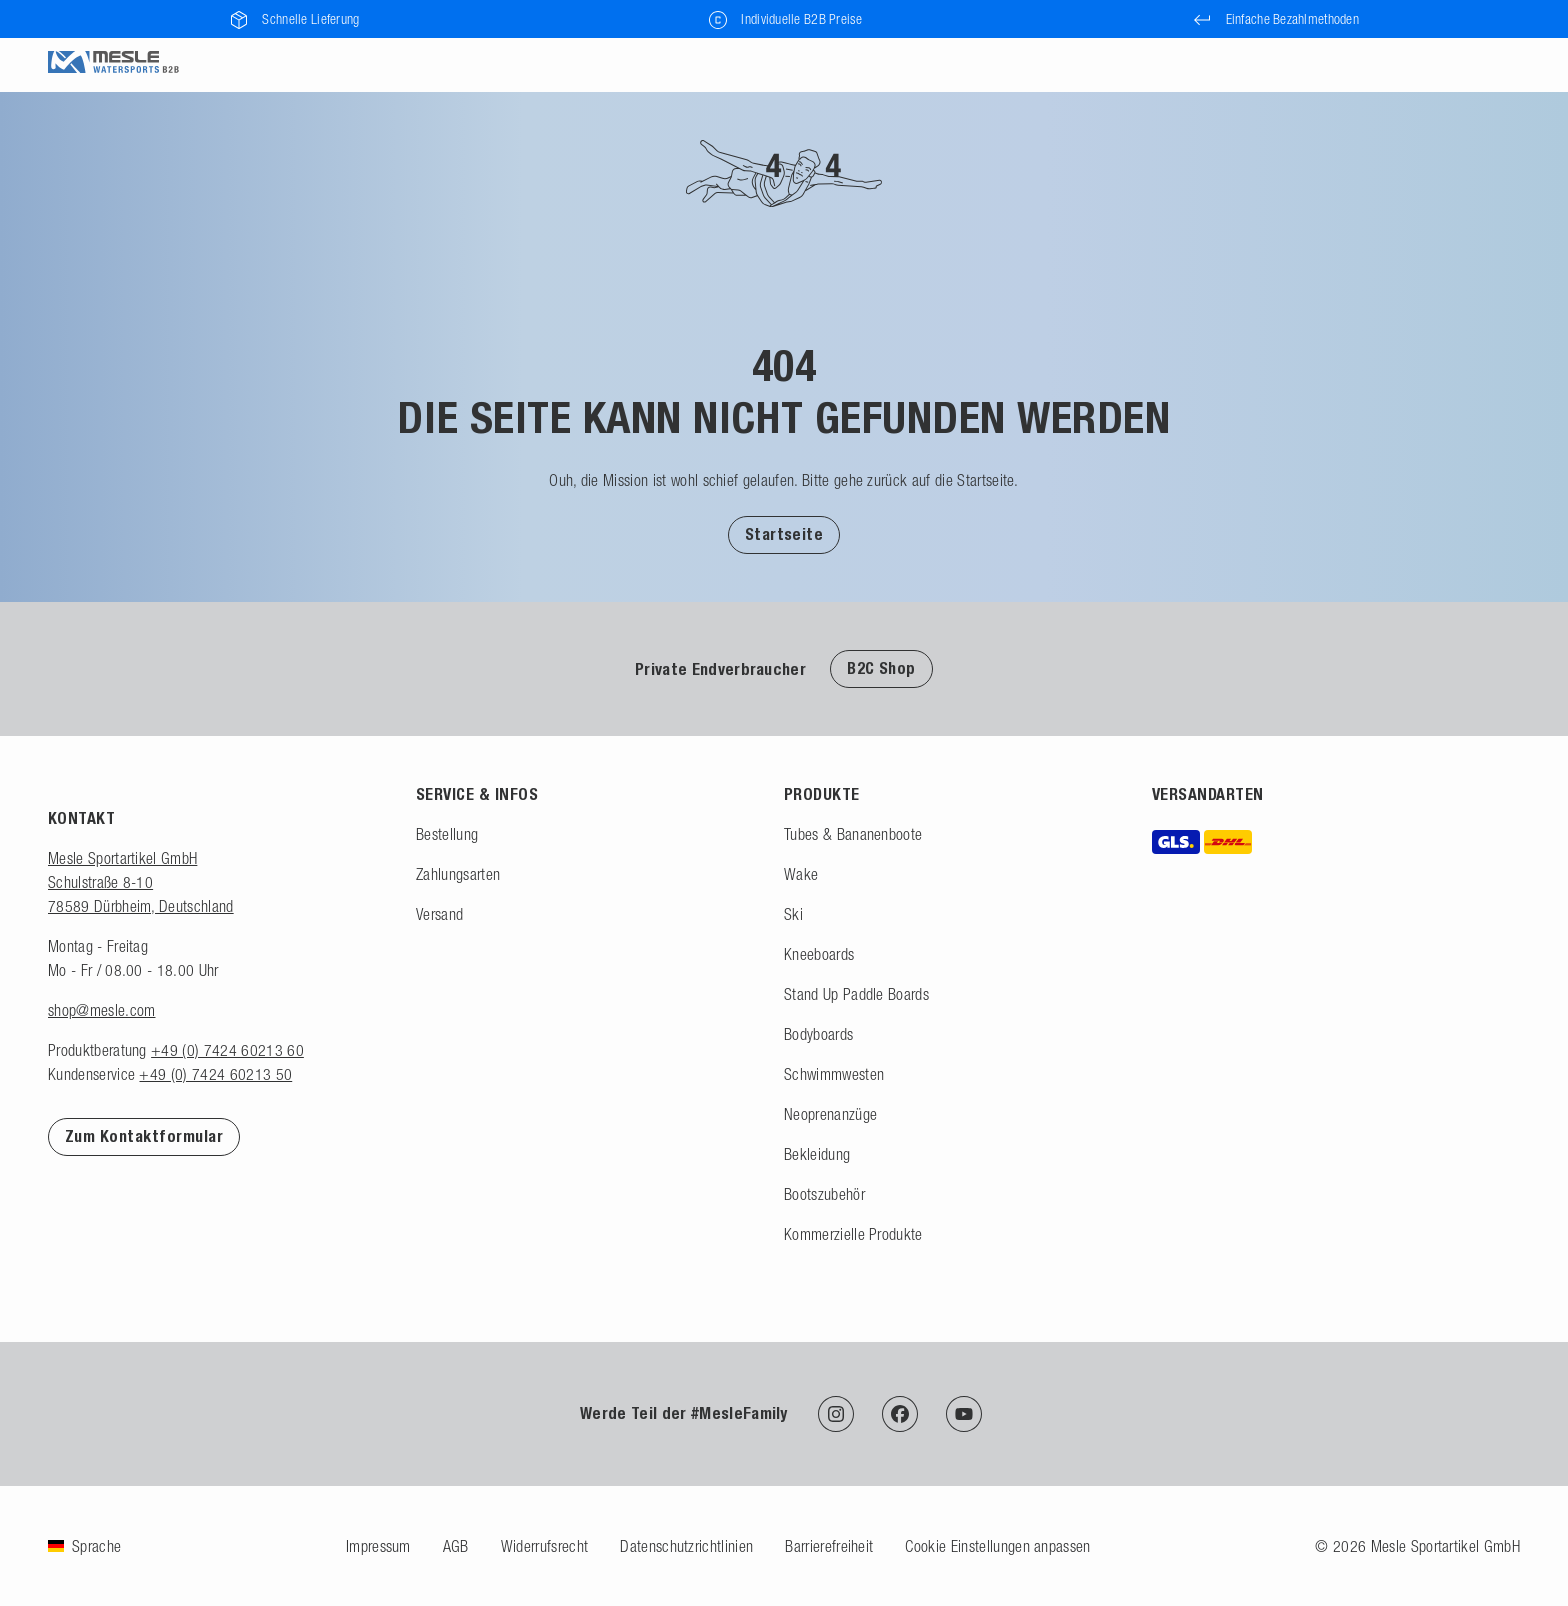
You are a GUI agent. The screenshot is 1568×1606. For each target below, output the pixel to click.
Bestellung (447, 834)
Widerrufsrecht (544, 1546)
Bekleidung (817, 1154)
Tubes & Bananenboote (853, 834)
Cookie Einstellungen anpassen (997, 1546)
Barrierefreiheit (829, 1546)
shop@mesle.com (101, 1010)
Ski (793, 914)
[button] (784, 534)
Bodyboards (818, 1034)
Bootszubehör (824, 1194)
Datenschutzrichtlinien (686, 1546)
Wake (801, 874)
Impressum (378, 1546)
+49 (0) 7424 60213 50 (215, 1074)
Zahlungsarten (458, 874)
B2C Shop (881, 668)
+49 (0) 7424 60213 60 (227, 1050)
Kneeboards (819, 954)
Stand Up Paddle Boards (856, 994)
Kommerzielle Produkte (853, 1234)
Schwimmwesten (834, 1074)
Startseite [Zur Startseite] (784, 534)
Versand (439, 914)
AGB (456, 1546)
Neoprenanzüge (830, 1114)
